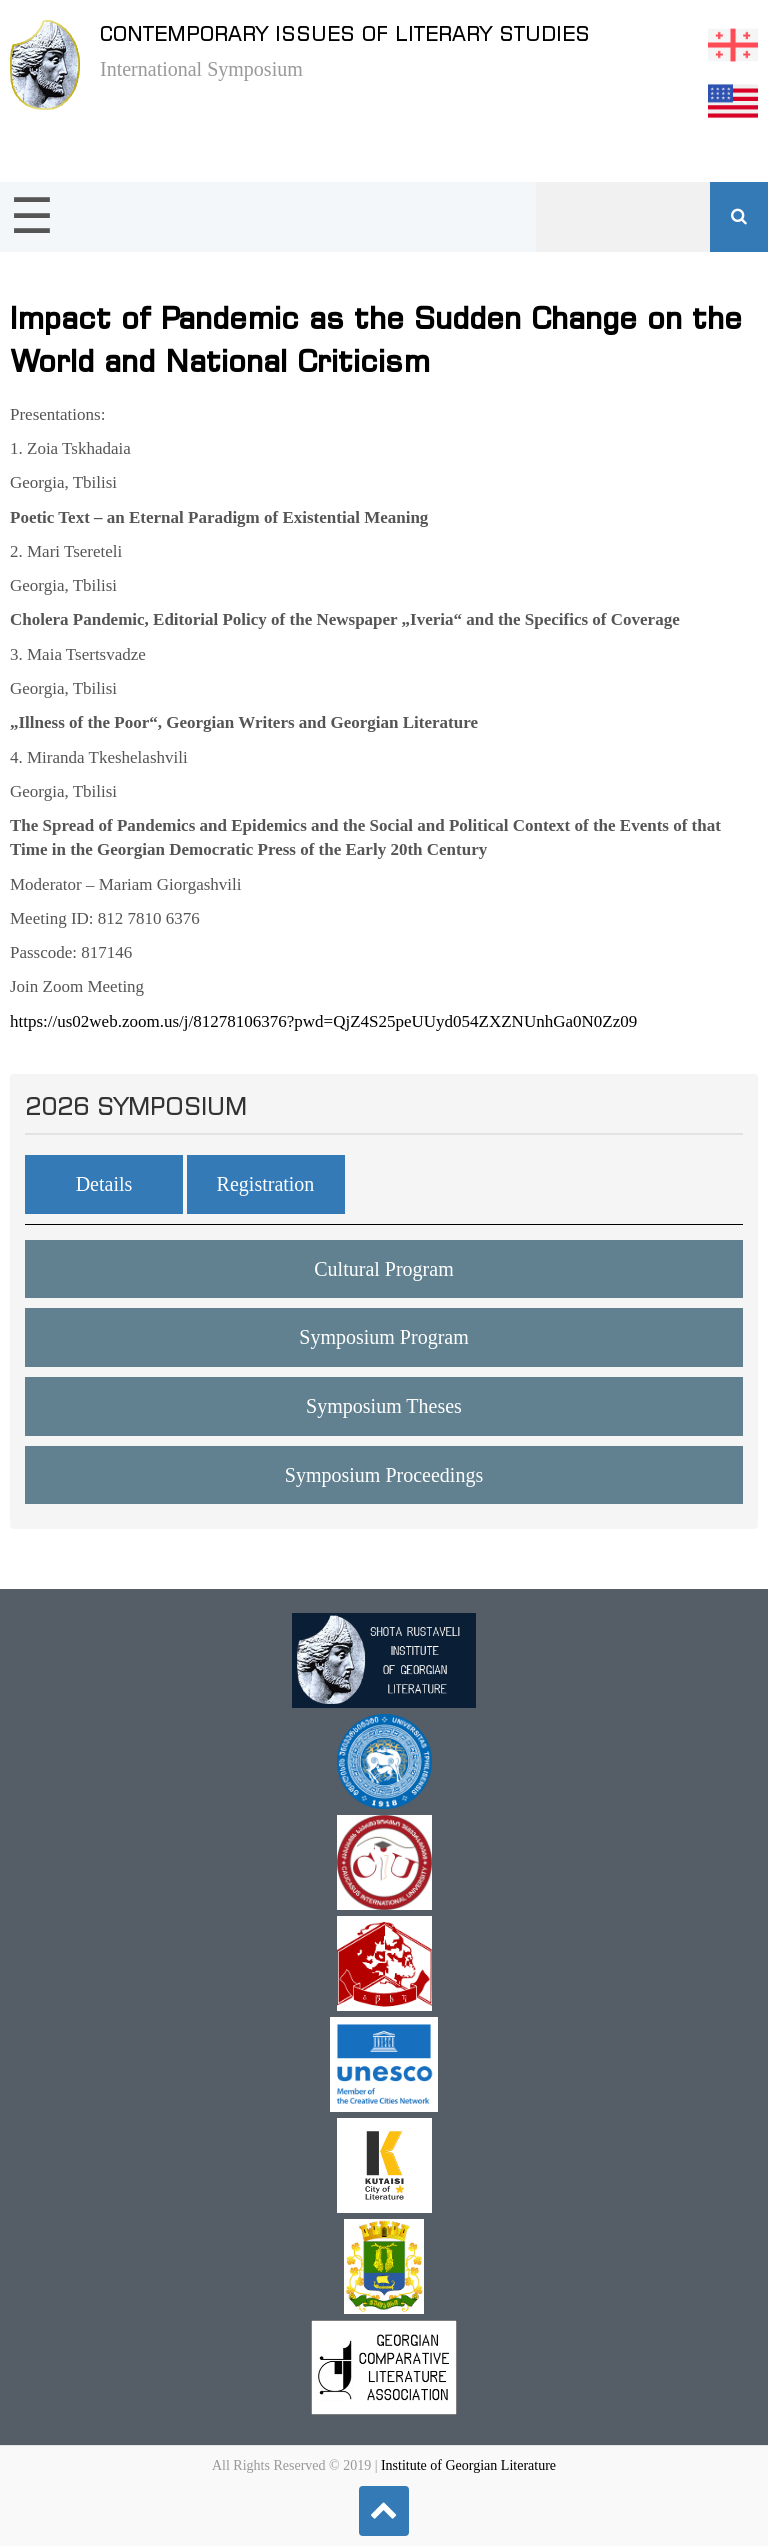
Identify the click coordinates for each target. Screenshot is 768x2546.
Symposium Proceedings (384, 1475)
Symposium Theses (384, 1406)
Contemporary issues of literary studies (345, 33)
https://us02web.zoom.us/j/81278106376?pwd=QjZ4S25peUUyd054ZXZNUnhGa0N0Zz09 (323, 1021)
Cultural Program (383, 1269)
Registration (266, 1184)
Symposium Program (383, 1337)
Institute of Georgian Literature (468, 2465)
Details (104, 1184)
